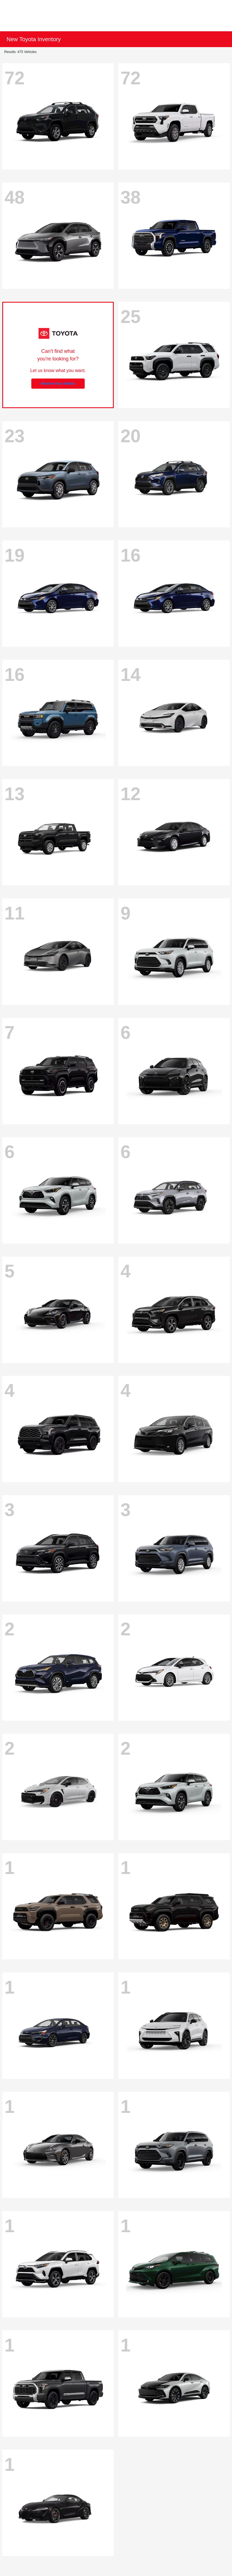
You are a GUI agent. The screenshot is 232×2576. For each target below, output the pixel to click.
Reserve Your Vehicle (58, 384)
